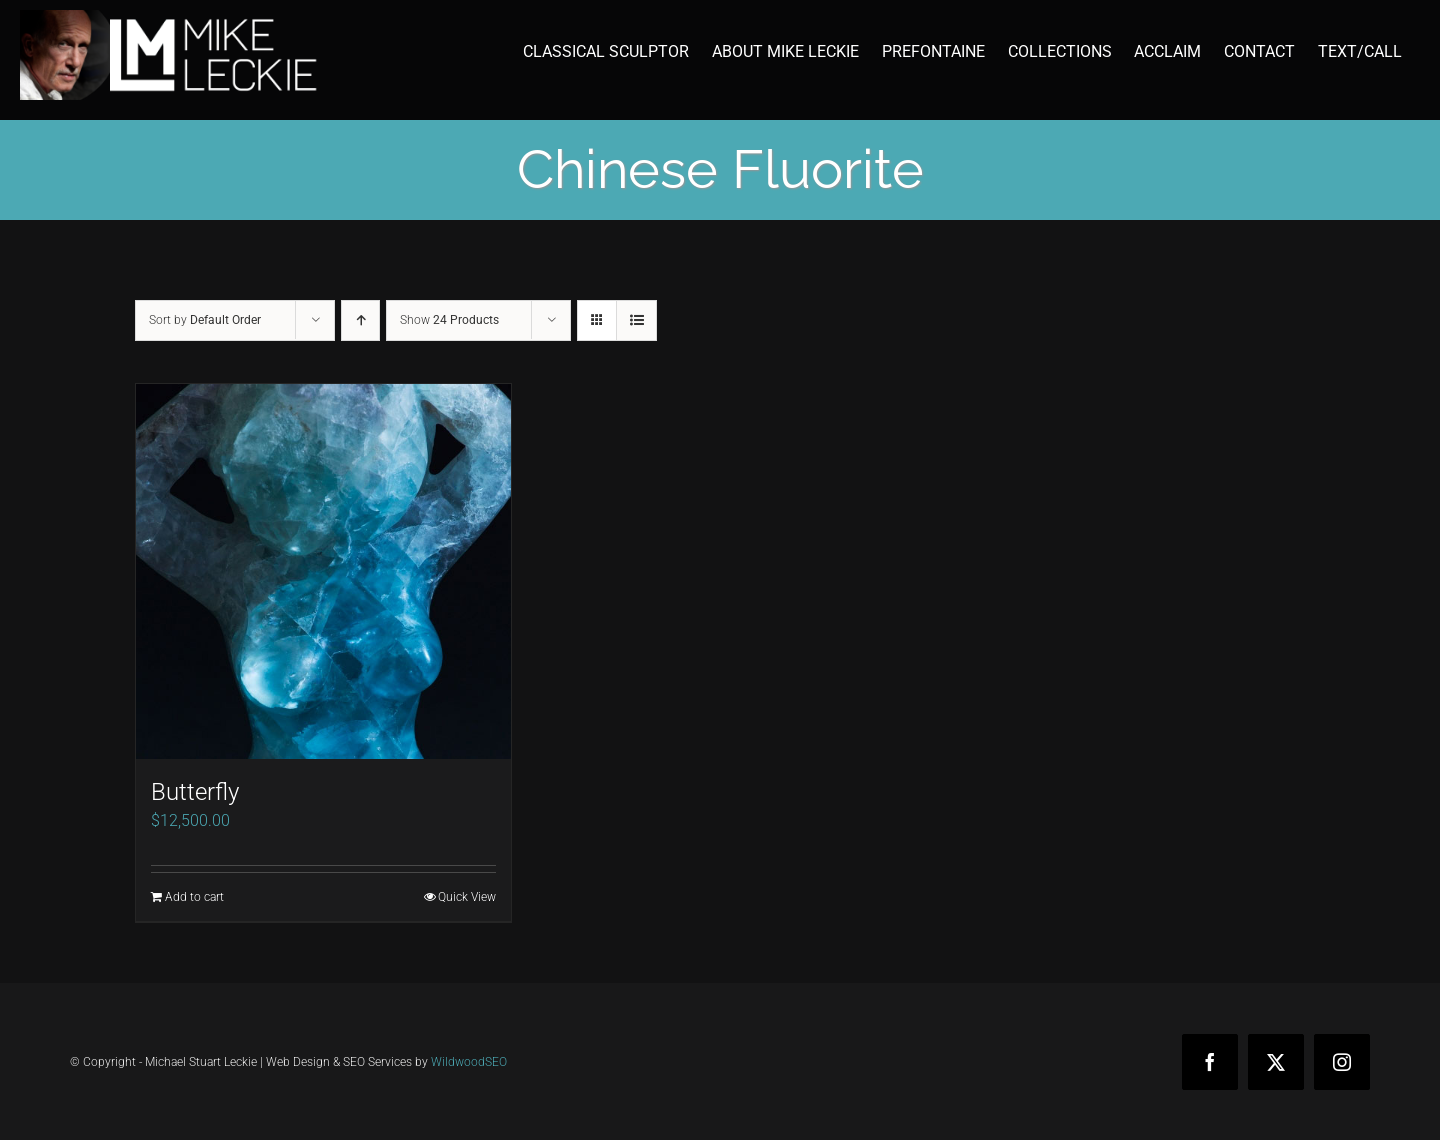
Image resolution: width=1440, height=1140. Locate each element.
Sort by (205, 320)
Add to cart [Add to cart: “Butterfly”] (194, 897)
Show (449, 320)
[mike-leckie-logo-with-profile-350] (170, 17)
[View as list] (636, 320)
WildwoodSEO (469, 1062)
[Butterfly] (323, 571)
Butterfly (195, 792)
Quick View (467, 897)
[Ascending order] (360, 320)
